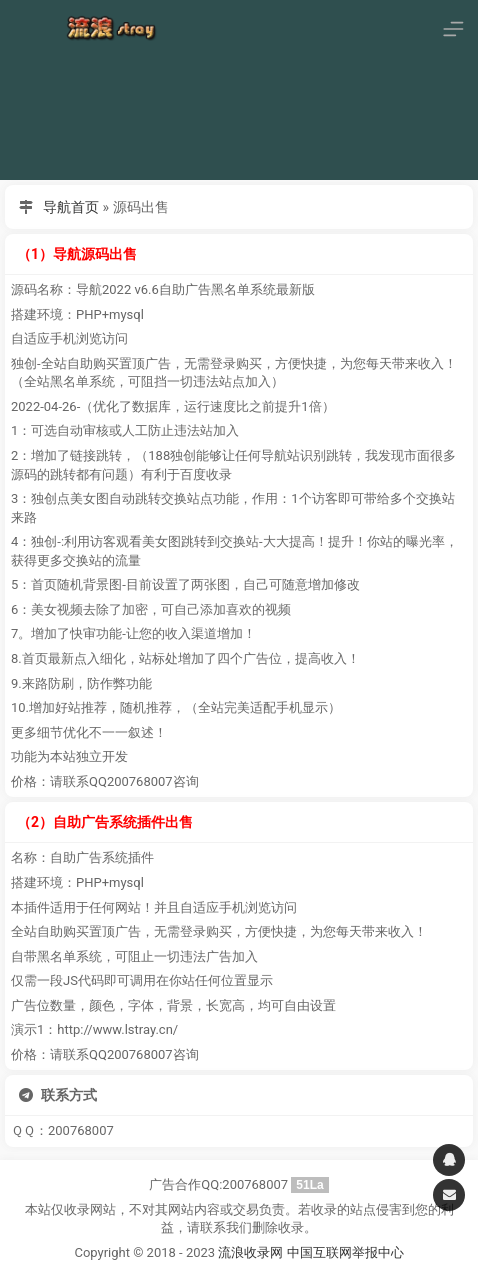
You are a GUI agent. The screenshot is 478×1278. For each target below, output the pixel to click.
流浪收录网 (250, 1252)
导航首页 (71, 207)
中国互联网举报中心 (345, 1252)
